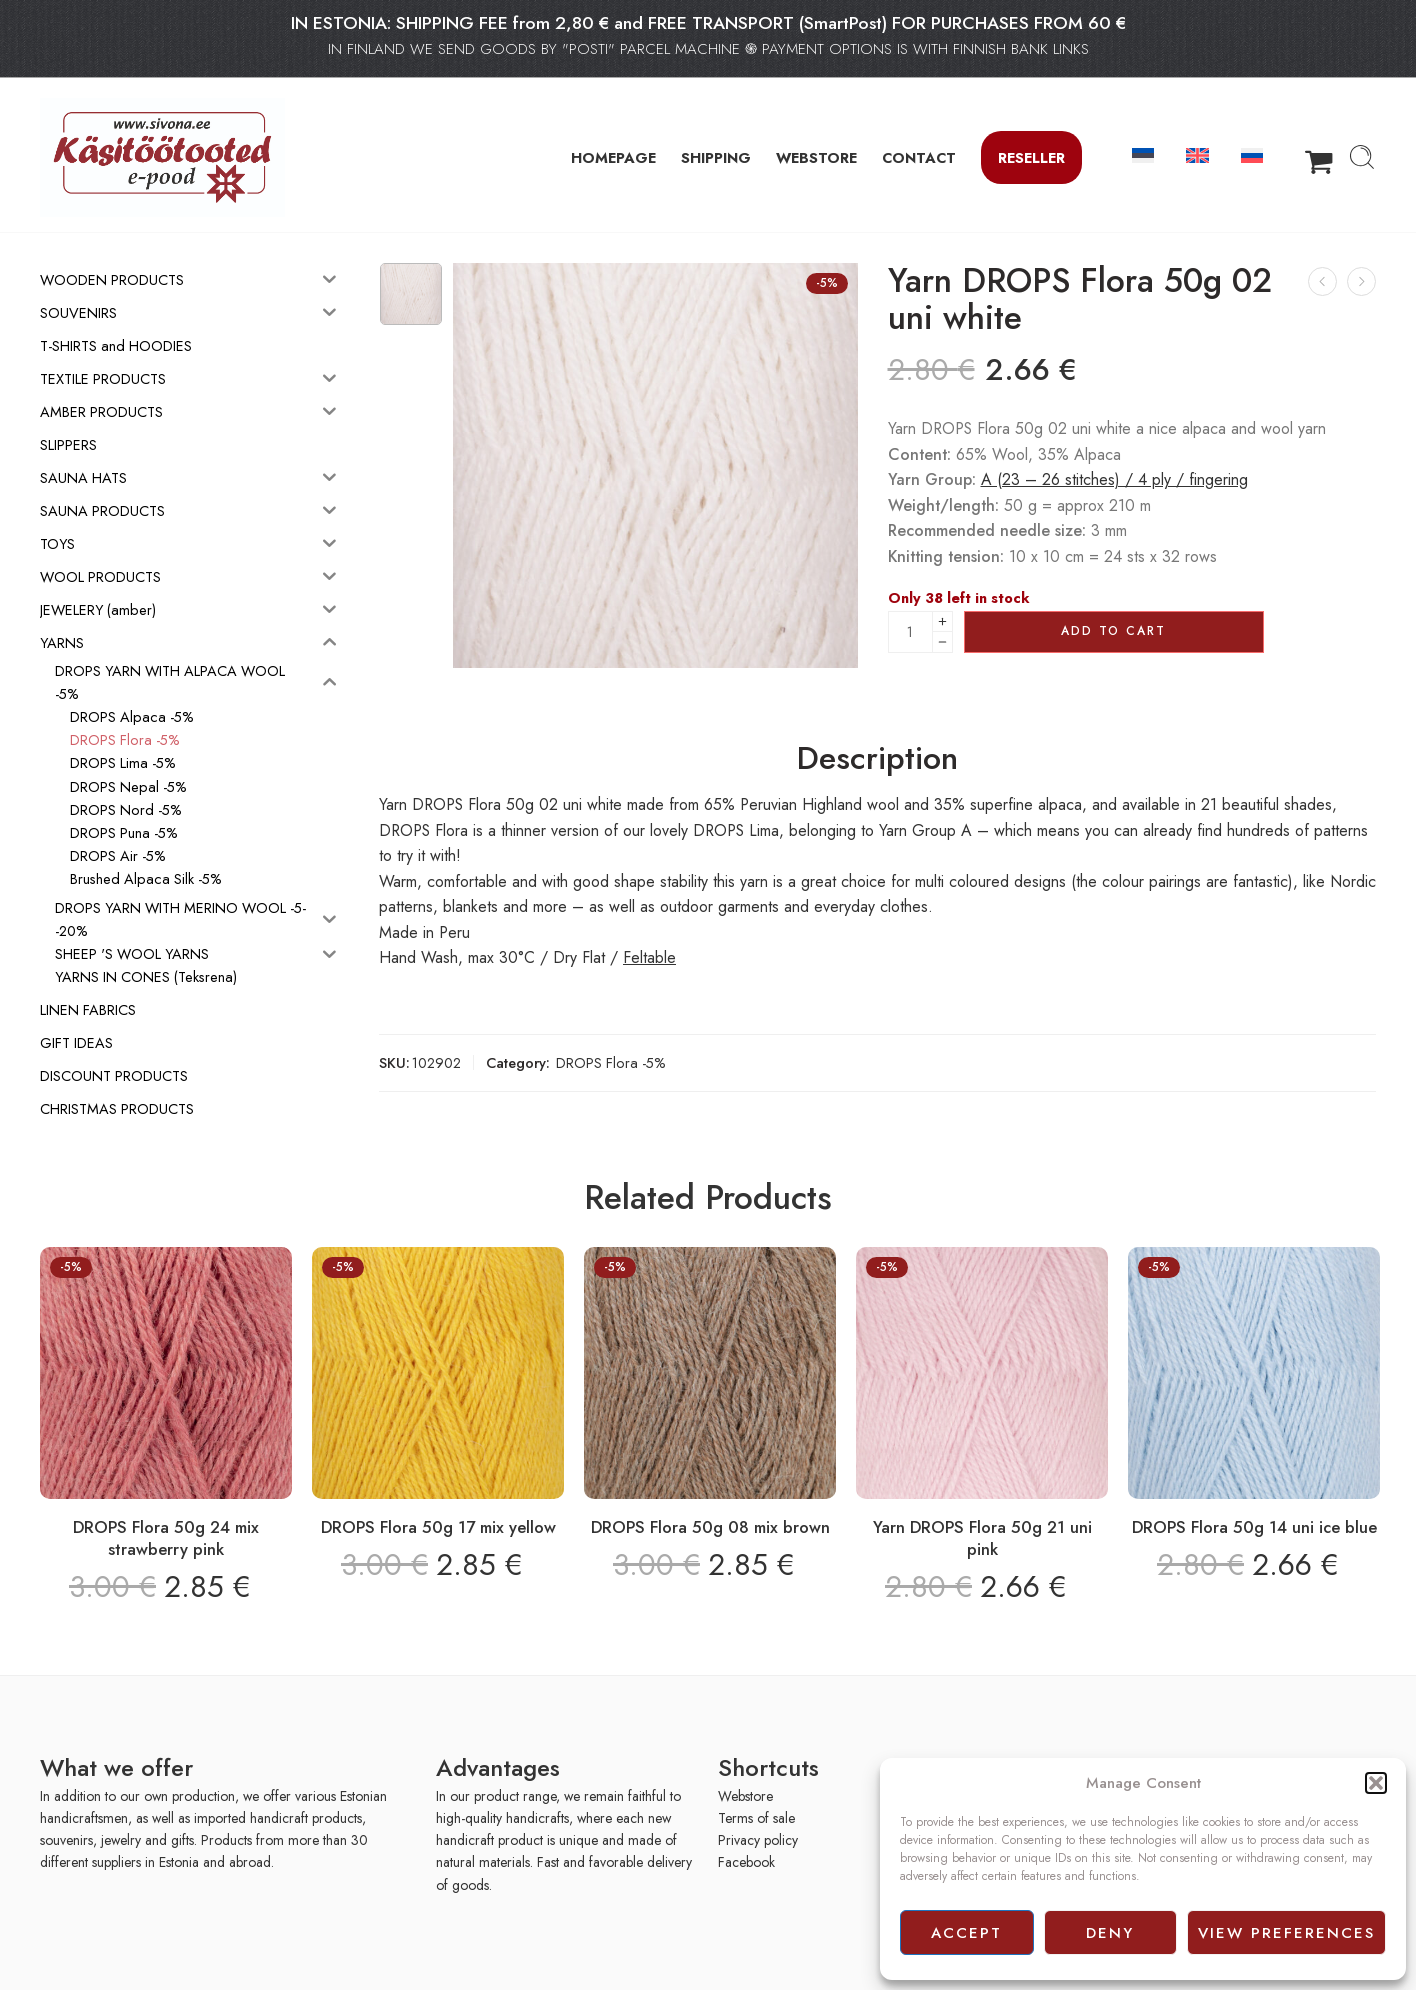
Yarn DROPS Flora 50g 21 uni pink (982, 1538)
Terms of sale (756, 1818)
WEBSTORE (816, 157)
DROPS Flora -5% (611, 1062)
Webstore (745, 1796)
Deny (1110, 1933)
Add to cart (1113, 631)
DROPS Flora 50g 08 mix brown (710, 1527)
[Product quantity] (910, 632)
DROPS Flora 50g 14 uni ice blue (1254, 1527)
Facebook (746, 1862)
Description (877, 759)
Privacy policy (758, 1840)
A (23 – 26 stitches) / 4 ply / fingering (1114, 479)
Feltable (649, 957)
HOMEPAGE (613, 157)
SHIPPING (716, 157)
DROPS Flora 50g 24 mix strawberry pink (166, 1538)
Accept (966, 1933)
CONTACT (919, 157)
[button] (1376, 1783)
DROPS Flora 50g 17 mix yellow (438, 1527)
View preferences (1286, 1933)
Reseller (1031, 157)
